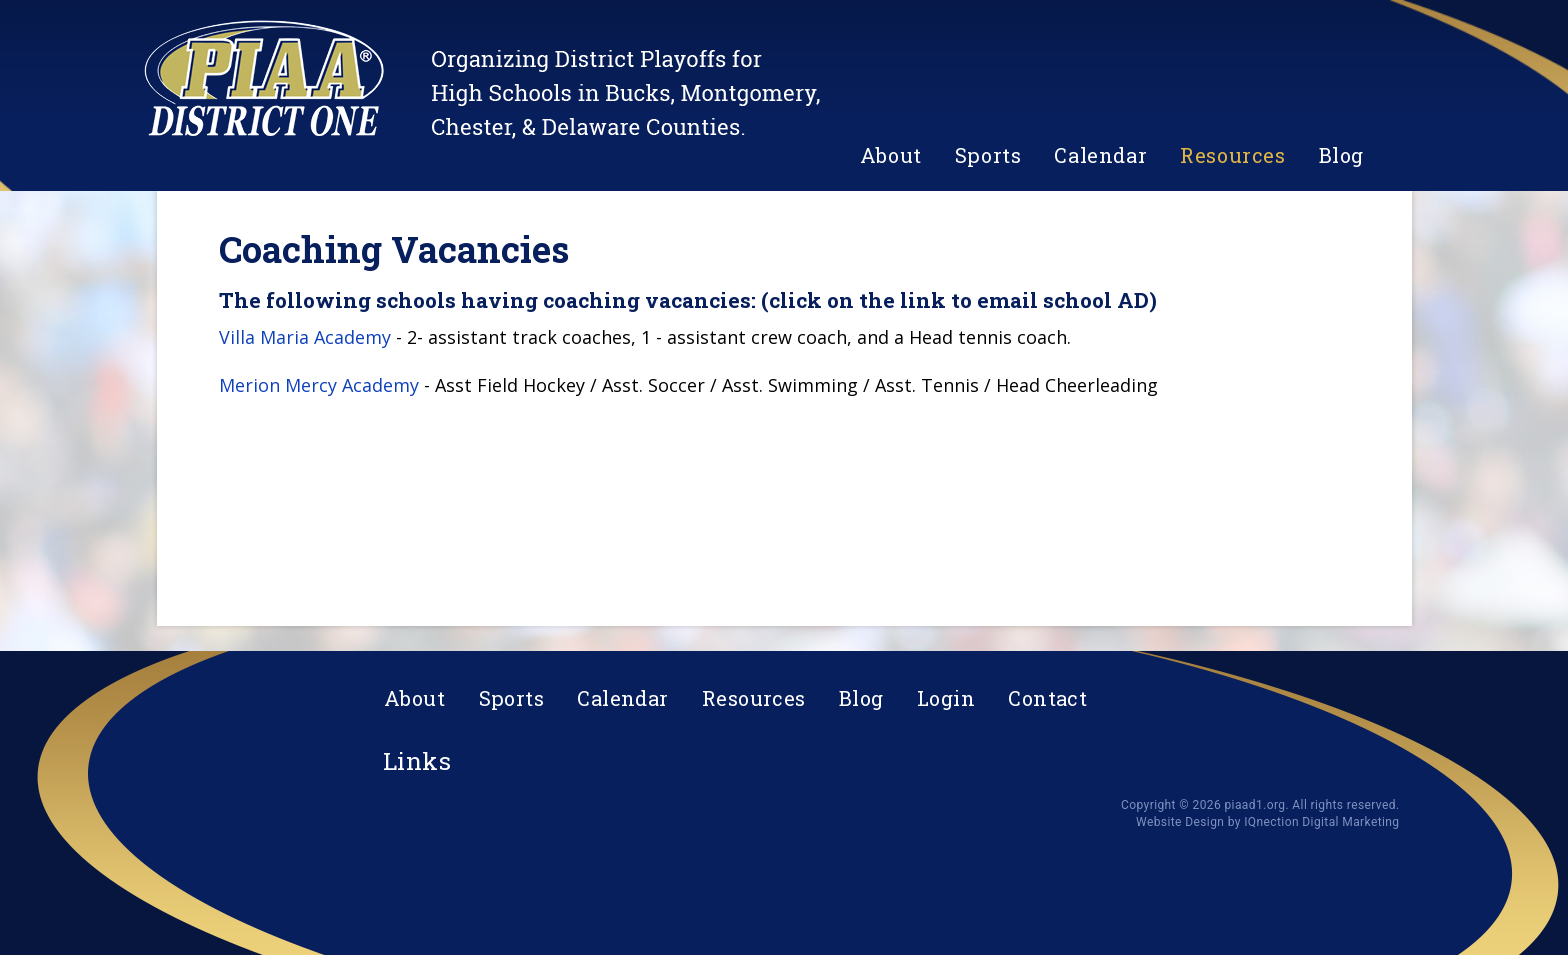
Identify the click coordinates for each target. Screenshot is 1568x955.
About (891, 155)
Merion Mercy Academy (319, 385)
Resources (1232, 155)
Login (946, 698)
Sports (988, 155)
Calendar (1100, 155)
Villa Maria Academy (305, 337)
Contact (1047, 698)
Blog (1341, 155)
